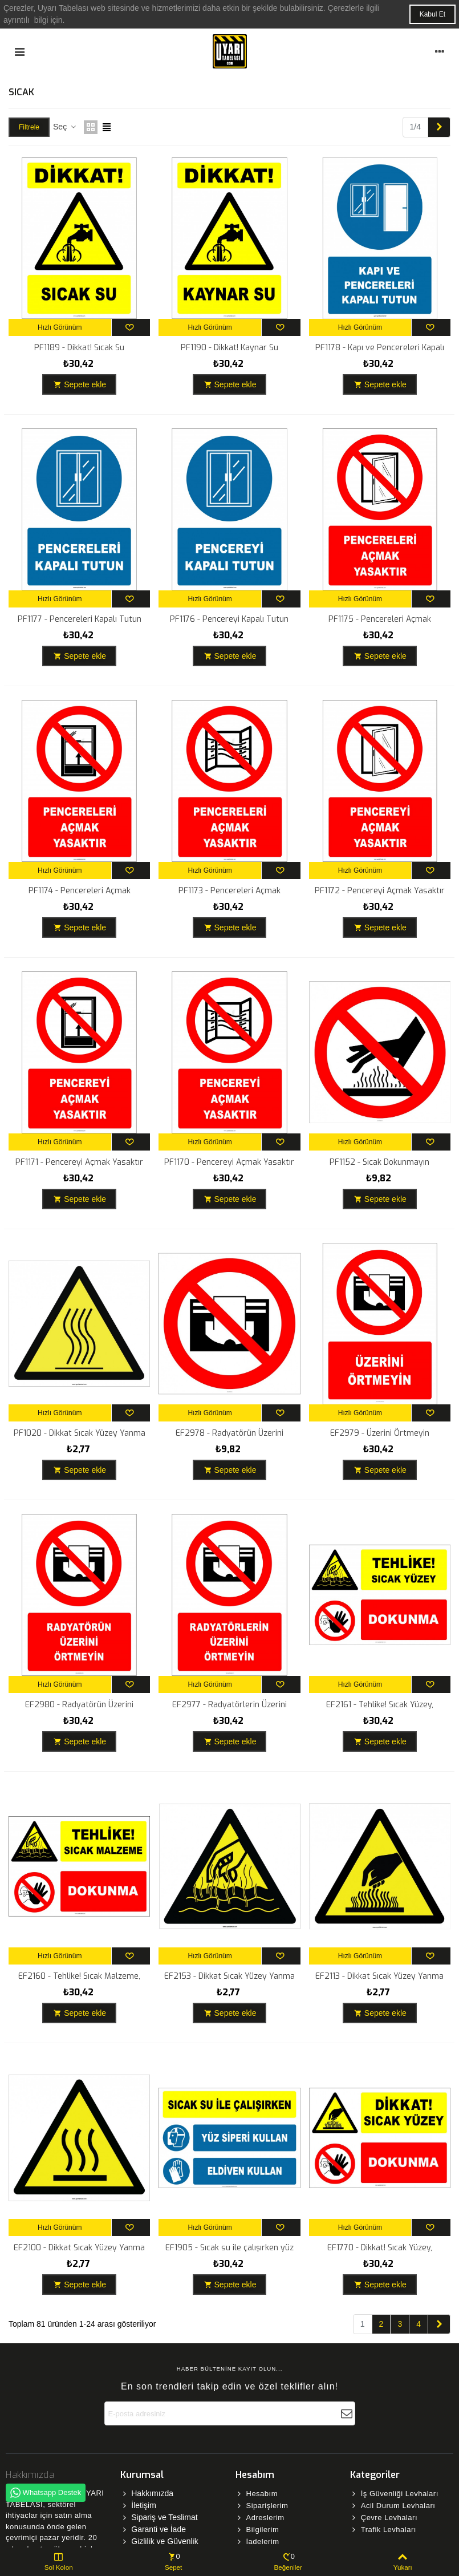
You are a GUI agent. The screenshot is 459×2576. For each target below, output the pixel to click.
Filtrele (29, 127)
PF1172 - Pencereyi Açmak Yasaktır (380, 890)
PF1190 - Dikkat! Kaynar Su (229, 347)
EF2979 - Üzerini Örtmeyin (379, 1433)
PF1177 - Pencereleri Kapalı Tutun (79, 619)
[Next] (439, 127)
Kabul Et (432, 14)
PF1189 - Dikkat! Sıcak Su (79, 347)
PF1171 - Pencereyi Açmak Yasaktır (79, 1162)
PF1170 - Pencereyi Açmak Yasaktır (229, 1162)
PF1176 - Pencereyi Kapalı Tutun (229, 619)
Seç (65, 126)
